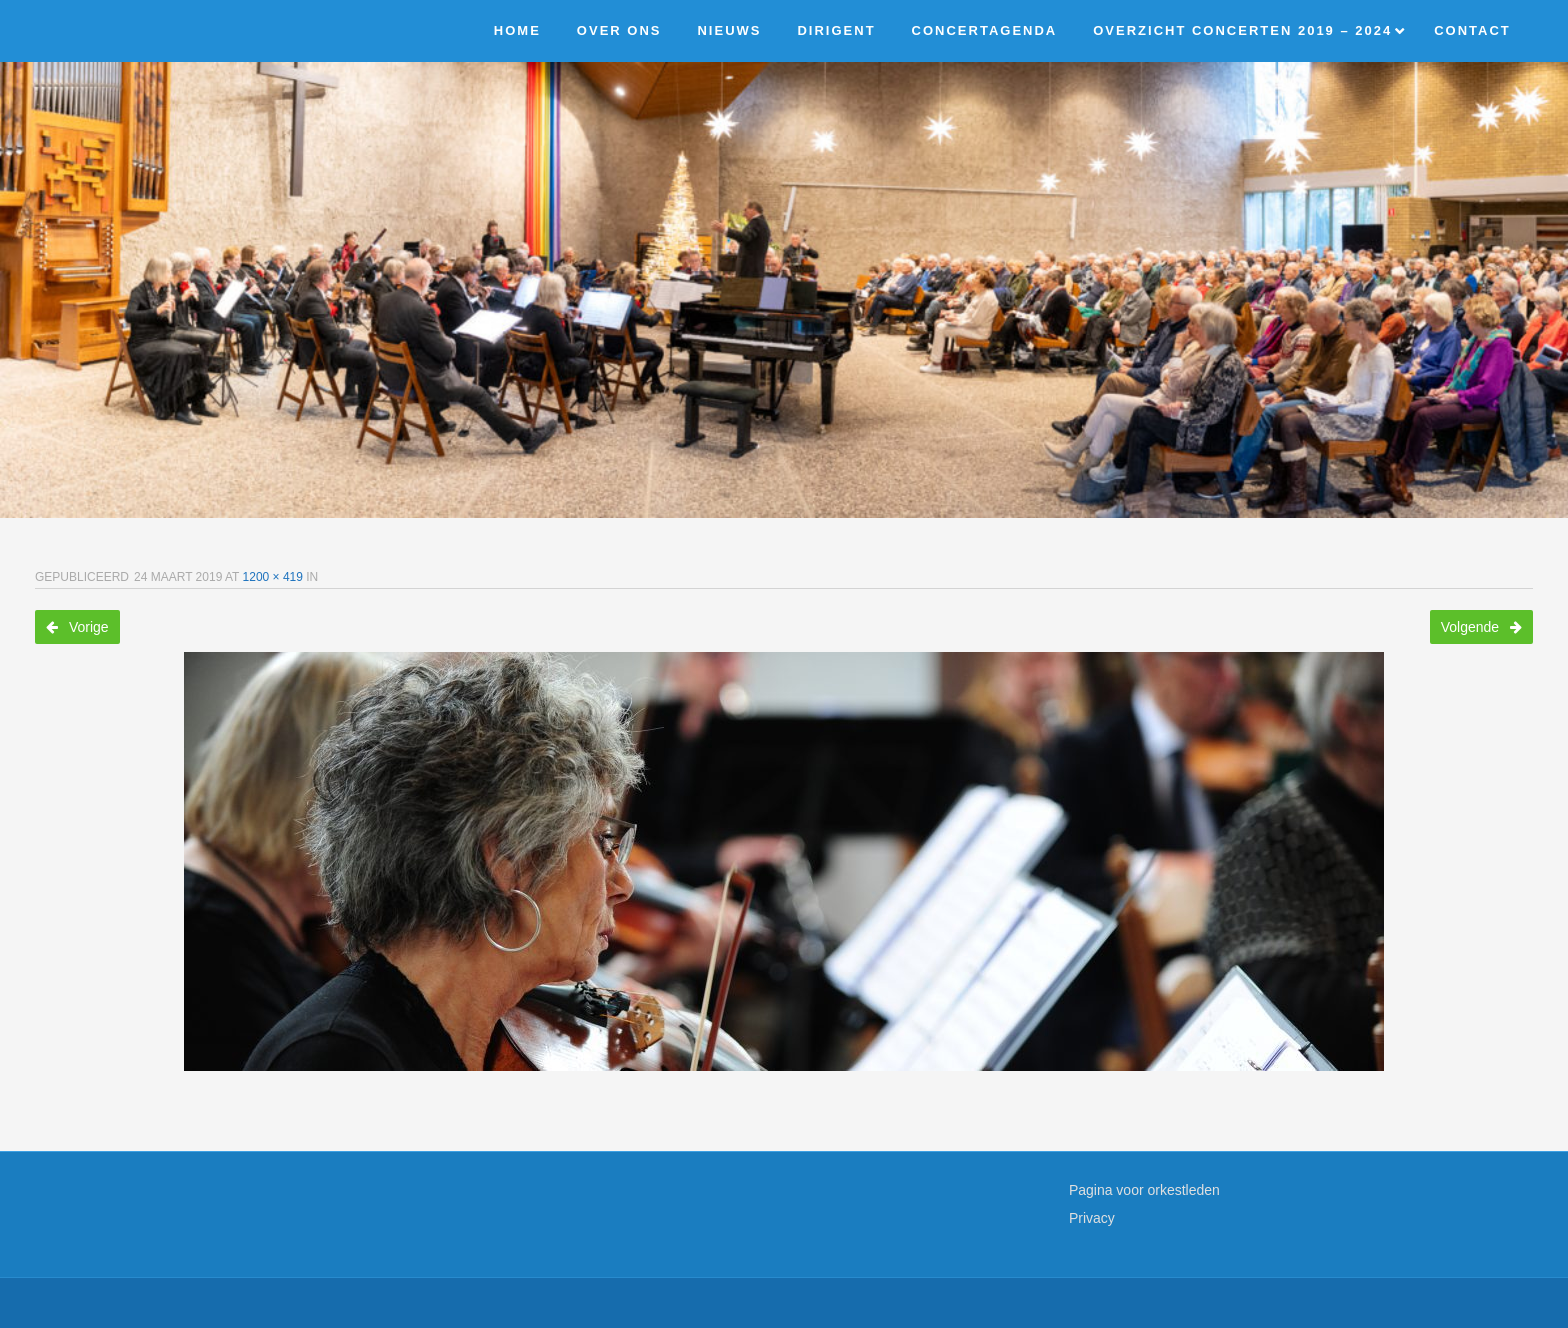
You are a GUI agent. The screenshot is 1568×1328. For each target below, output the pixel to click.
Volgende (1481, 627)
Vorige (77, 627)
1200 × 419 (273, 577)
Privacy (1092, 1218)
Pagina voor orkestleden (1144, 1190)
